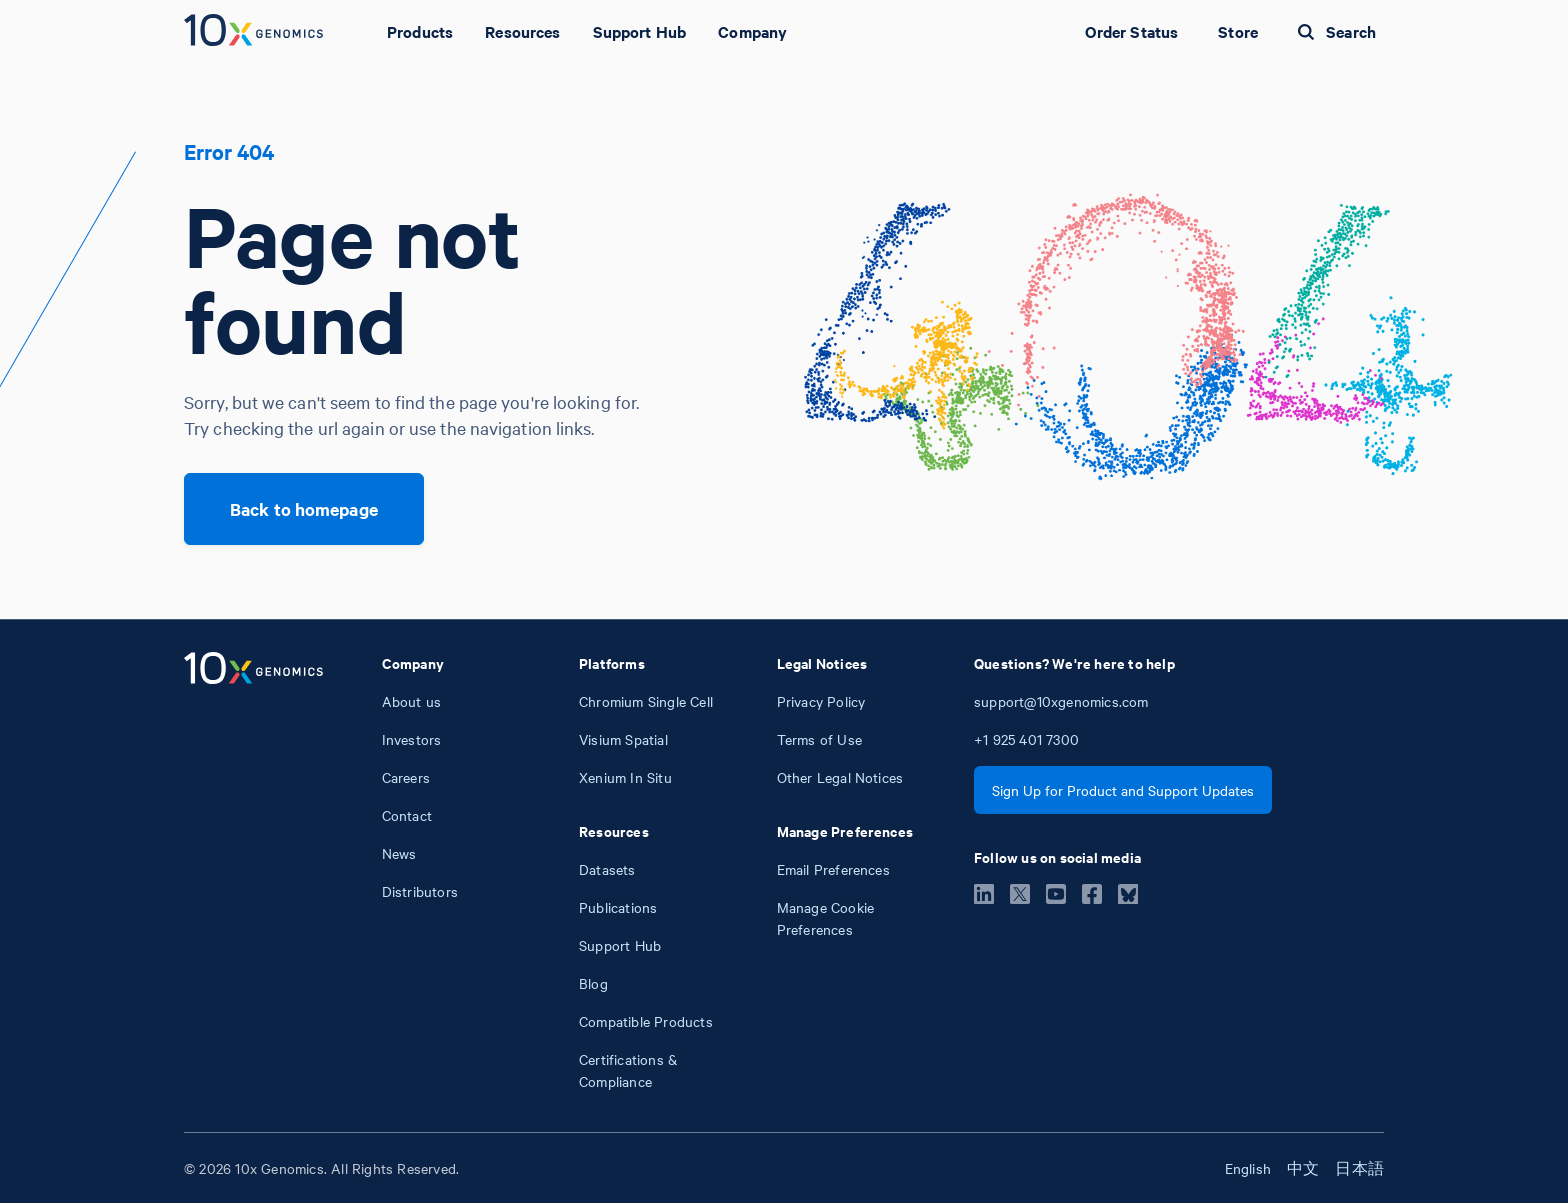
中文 (1303, 1168)
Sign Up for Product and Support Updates (1123, 790)
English (1248, 1168)
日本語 (1359, 1168)
